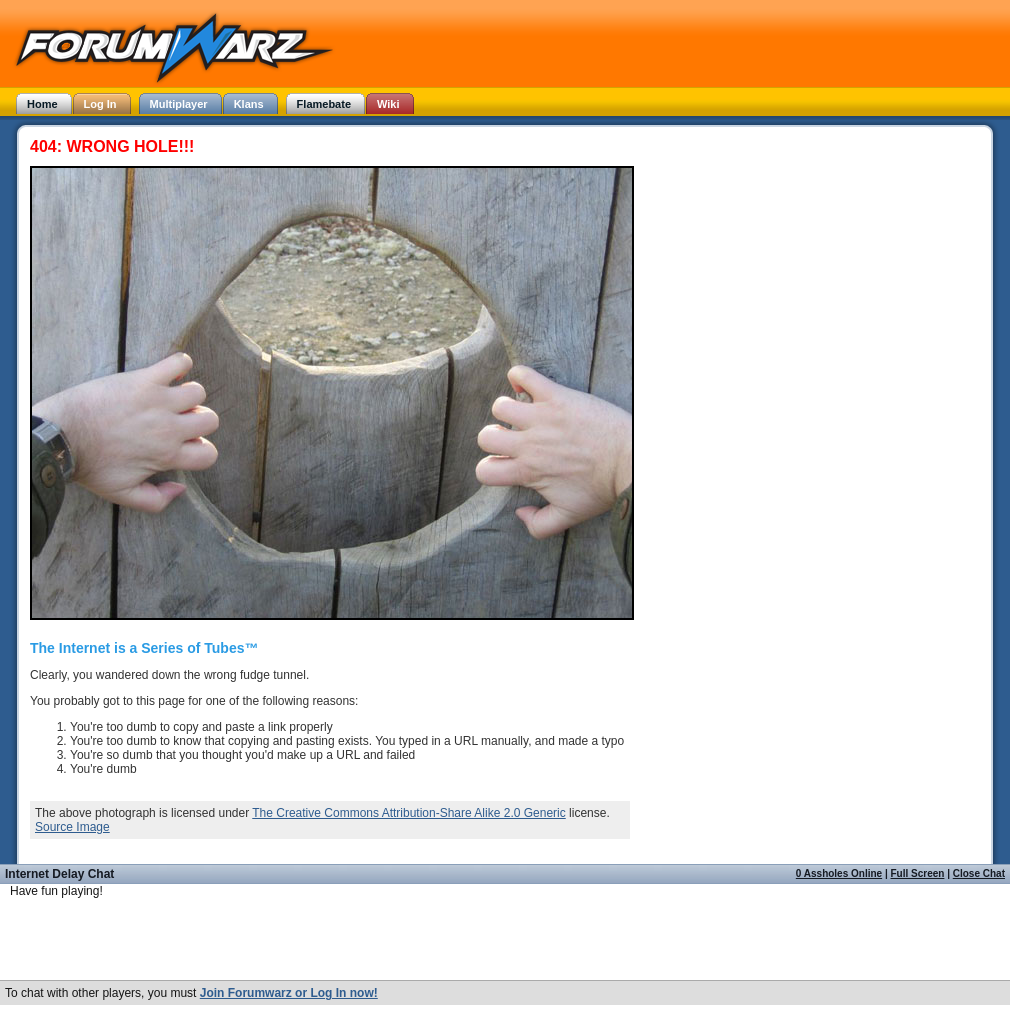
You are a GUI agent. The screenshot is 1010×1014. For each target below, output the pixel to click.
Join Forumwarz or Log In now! (289, 993)
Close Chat (979, 873)
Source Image (72, 827)
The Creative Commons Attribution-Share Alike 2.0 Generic (408, 813)
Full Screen (918, 873)
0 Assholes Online (839, 873)
